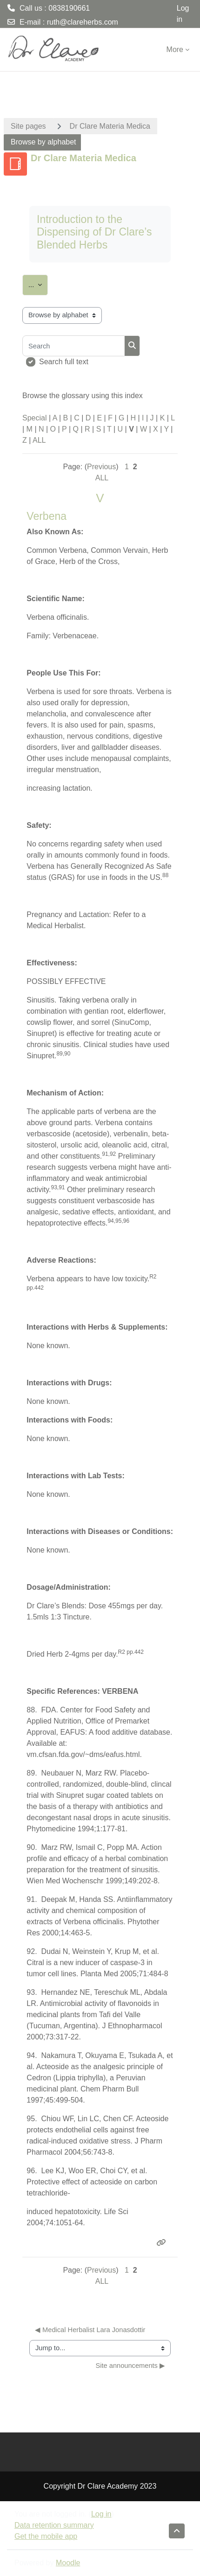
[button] (176, 2531)
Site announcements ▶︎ (130, 2365)
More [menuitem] (175, 49)
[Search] (73, 345)
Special (34, 418)
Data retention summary (54, 2525)
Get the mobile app (45, 2536)
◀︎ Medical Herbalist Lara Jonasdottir (90, 2329)
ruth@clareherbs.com (82, 22)
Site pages (28, 126)
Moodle (68, 2563)
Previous (101, 467)
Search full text (63, 362)
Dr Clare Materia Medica (110, 126)
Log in (183, 13)
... (38, 283)
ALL (39, 440)
